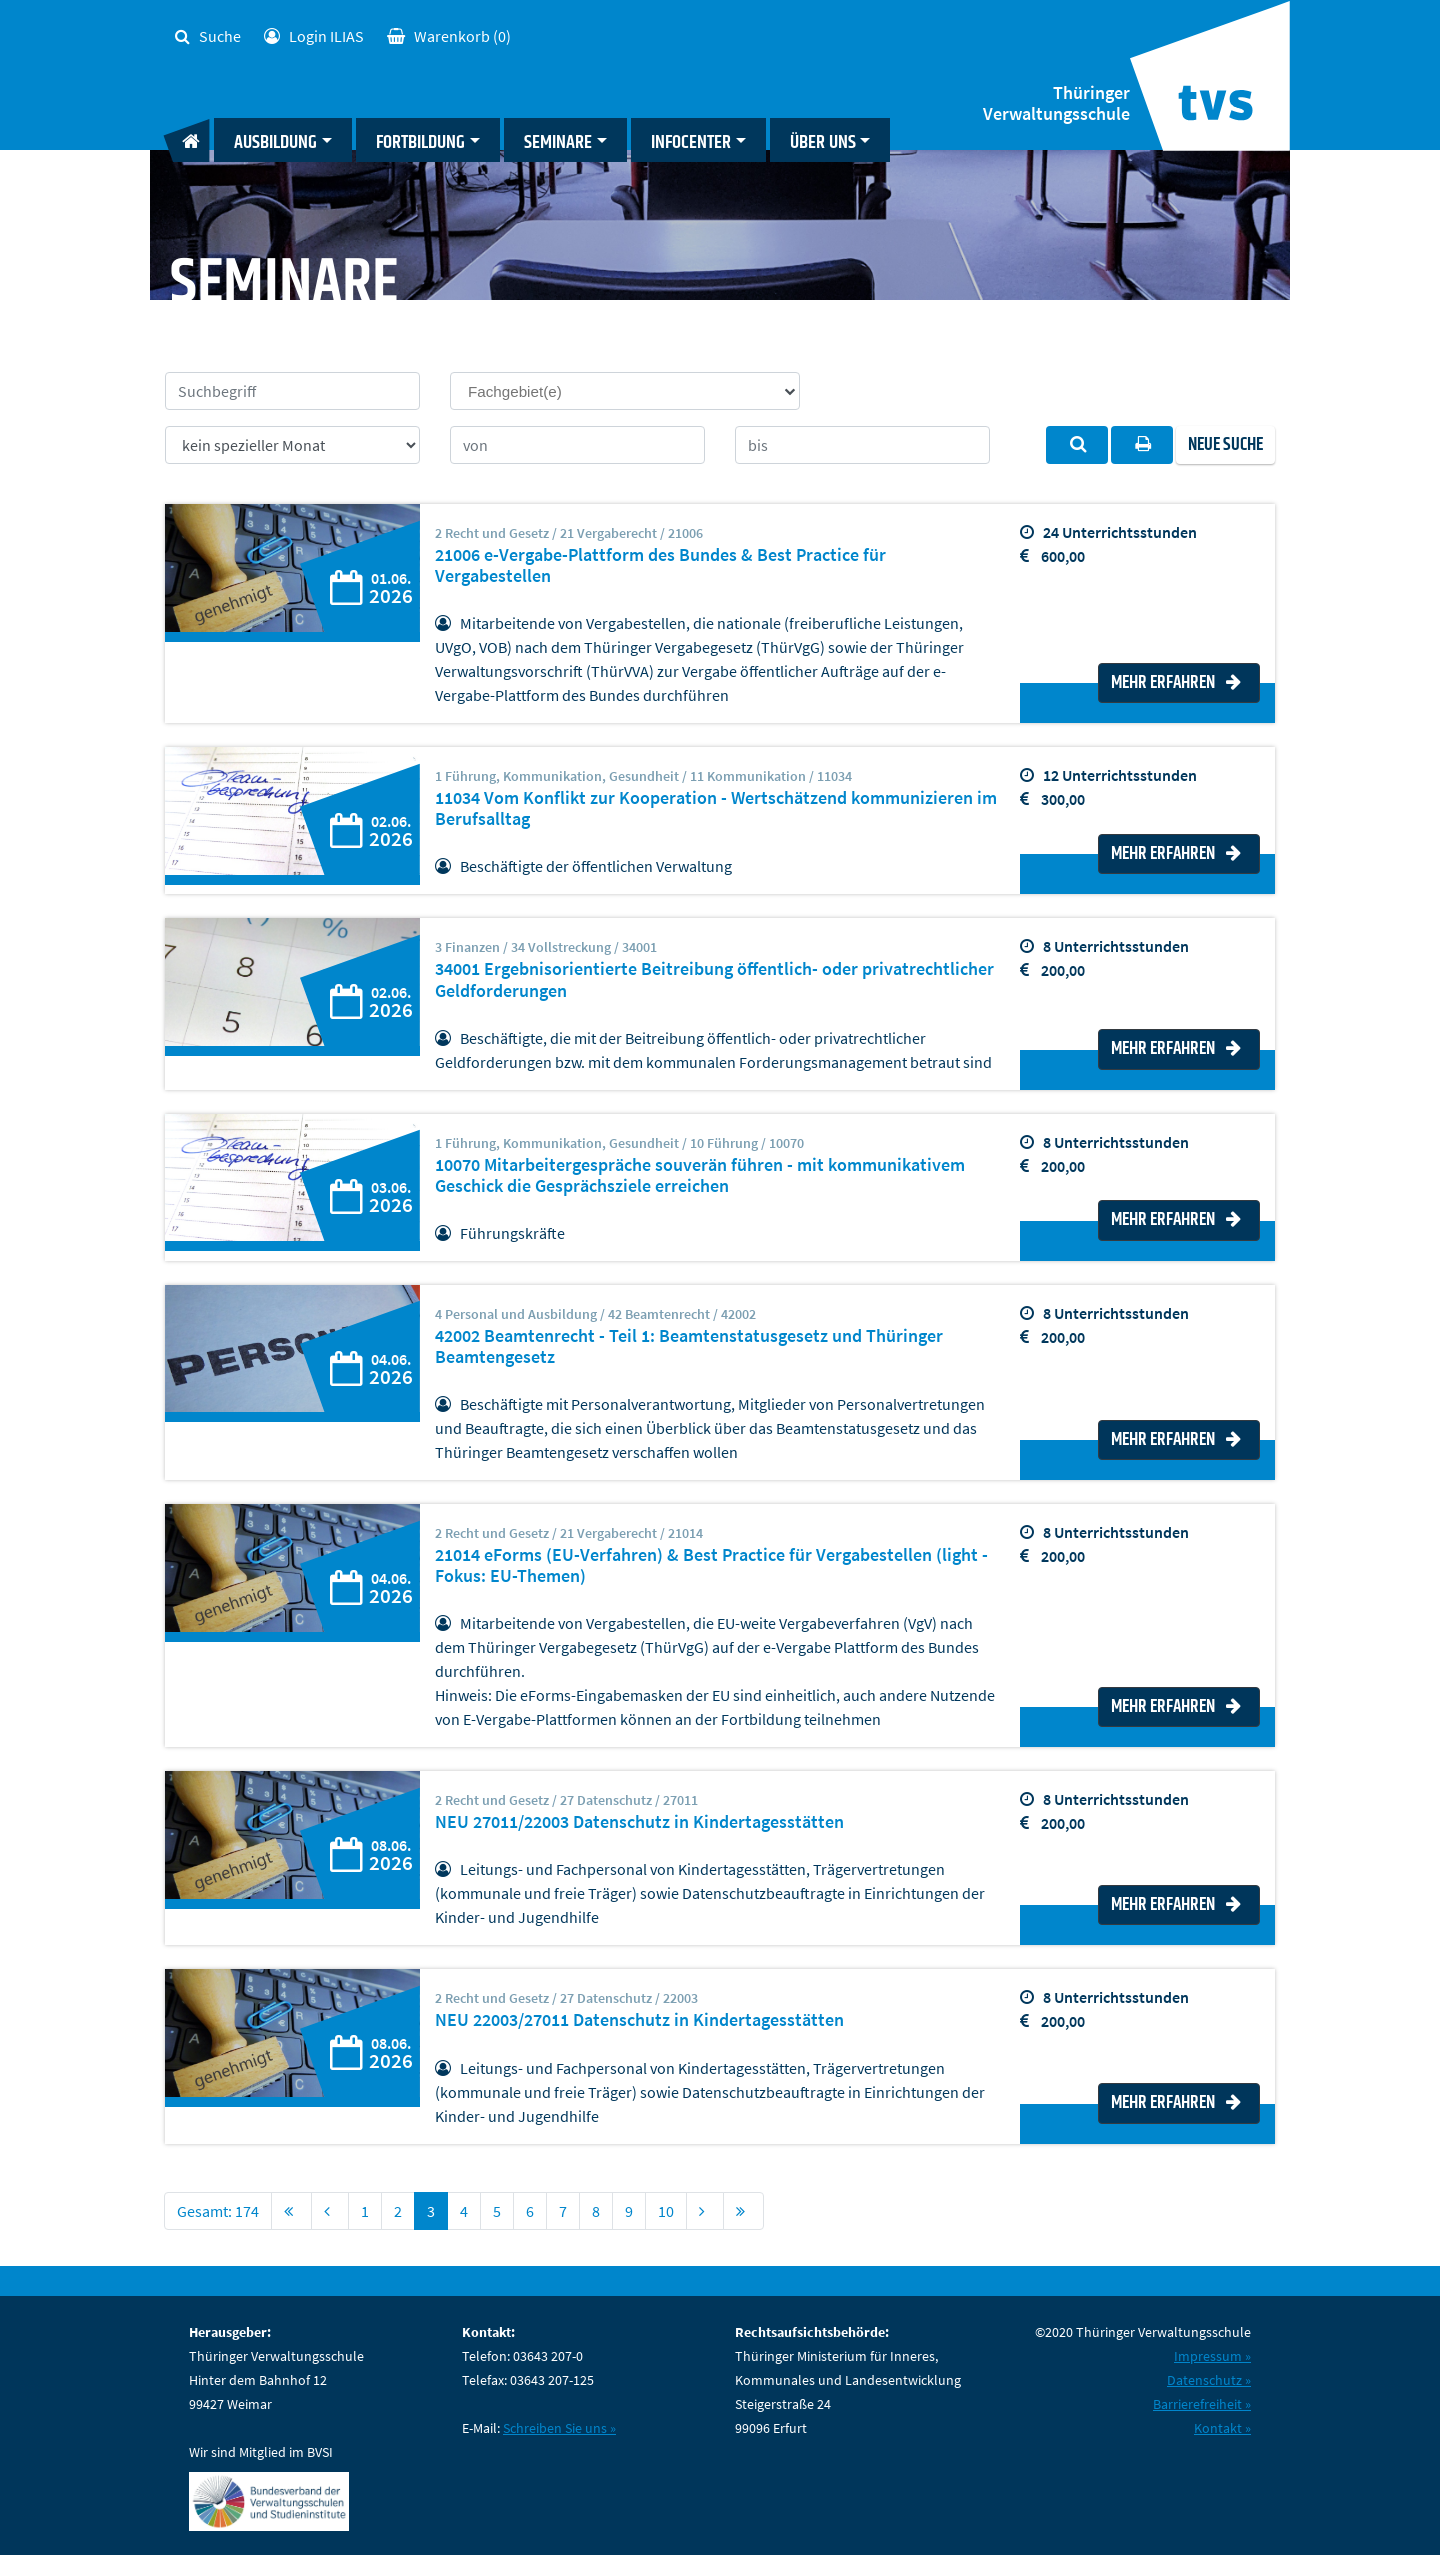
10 (666, 2211)
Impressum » (1212, 2356)
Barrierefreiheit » (1202, 2404)
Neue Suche (1225, 445)
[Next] (705, 2211)
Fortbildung (420, 142)
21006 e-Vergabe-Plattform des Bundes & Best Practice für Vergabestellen (660, 565)
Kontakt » (1222, 2428)
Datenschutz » (1209, 2380)
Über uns (823, 142)
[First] (291, 2211)
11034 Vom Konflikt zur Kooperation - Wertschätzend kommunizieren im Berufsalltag (716, 808)
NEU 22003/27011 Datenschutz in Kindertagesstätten (639, 2020)
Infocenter (691, 142)
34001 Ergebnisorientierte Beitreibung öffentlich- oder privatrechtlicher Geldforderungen (714, 979)
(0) (449, 36)
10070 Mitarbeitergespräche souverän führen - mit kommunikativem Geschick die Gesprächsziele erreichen (700, 1175)
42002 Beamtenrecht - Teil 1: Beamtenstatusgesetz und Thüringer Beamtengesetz (689, 1346)
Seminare (558, 142)
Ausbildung (275, 142)
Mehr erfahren (1176, 683)
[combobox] (625, 391)
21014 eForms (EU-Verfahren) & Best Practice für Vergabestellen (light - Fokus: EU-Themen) (711, 1565)
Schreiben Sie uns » (559, 2428)
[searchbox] (633, 391)
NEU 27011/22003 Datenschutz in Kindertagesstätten (639, 1822)
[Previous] (330, 2211)
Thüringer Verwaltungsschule (1056, 103)
